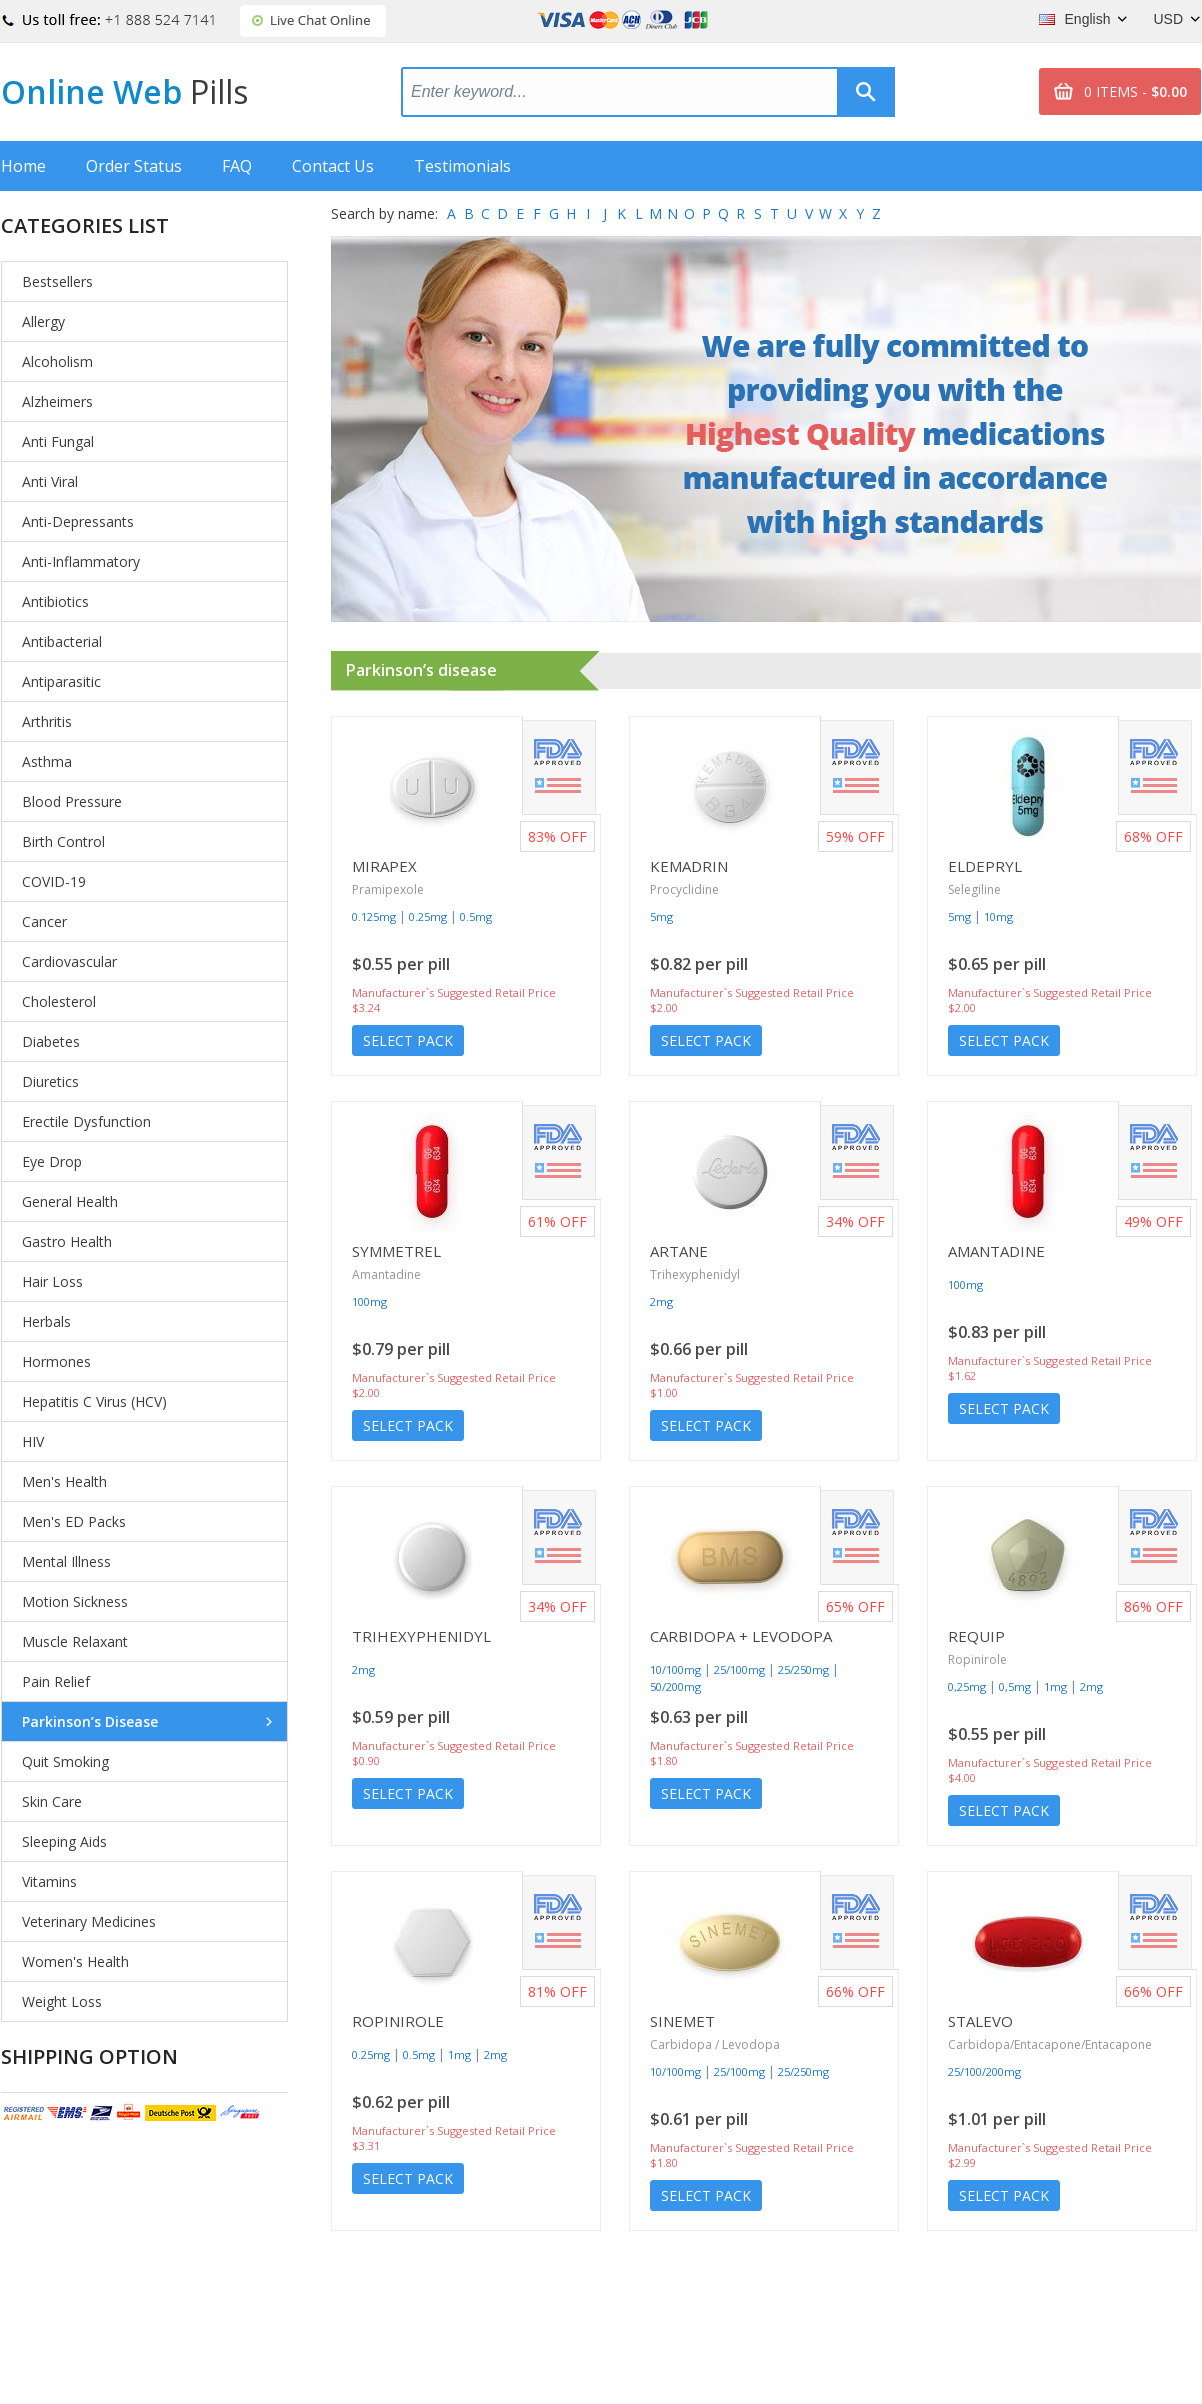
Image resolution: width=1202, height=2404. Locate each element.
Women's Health (75, 1961)
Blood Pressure (72, 801)
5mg (661, 916)
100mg (369, 1301)
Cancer (44, 921)
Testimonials (462, 166)
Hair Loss (52, 1281)
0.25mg (428, 916)
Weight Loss (62, 2001)
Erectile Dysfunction (86, 1121)
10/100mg (675, 1669)
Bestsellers (57, 281)
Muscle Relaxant (75, 1641)
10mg (998, 916)
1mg (1055, 1686)
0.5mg (476, 916)
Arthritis (47, 721)
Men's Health (64, 1481)
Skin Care (52, 1801)
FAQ (237, 166)
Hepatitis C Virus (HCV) (94, 1401)
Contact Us (333, 166)
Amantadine (386, 1274)
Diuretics (50, 1081)
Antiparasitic (61, 681)
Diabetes (51, 1041)
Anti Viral (50, 481)
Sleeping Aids (64, 1841)
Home (23, 166)
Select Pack (408, 1040)
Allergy (43, 321)
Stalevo (980, 2021)
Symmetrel (396, 1251)
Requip (976, 1636)
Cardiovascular (69, 961)
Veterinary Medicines (89, 1921)
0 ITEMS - (1135, 91)
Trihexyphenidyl (695, 1274)
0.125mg (374, 916)
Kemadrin (689, 866)
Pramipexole (388, 889)
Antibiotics (55, 601)
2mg (661, 1301)
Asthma (47, 761)
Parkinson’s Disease (90, 1721)
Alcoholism (57, 361)
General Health (70, 1201)
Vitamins (49, 1881)
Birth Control (63, 841)
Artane (679, 1251)
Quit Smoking (65, 1761)
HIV (33, 1441)
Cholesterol (59, 1001)
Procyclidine (684, 889)
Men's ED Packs (74, 1521)
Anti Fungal (58, 441)
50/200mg (675, 1686)
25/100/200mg (984, 2071)
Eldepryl (985, 866)
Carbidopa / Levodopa (715, 2044)
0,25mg (967, 1686)
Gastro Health (67, 1241)
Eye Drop (52, 1161)
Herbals (46, 1321)
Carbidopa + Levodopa (741, 1636)
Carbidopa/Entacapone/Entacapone (1050, 2044)
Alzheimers (57, 401)
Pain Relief (56, 1681)
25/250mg (803, 1669)
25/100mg (739, 1669)
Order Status (134, 166)
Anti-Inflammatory (81, 561)
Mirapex (384, 866)
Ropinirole (977, 1659)
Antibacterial (62, 641)
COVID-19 (54, 881)
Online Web (124, 91)
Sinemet (682, 2021)
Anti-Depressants (78, 521)
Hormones (56, 1361)
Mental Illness (66, 1561)
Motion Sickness (75, 1601)
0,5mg (1015, 1686)
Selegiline (974, 889)
